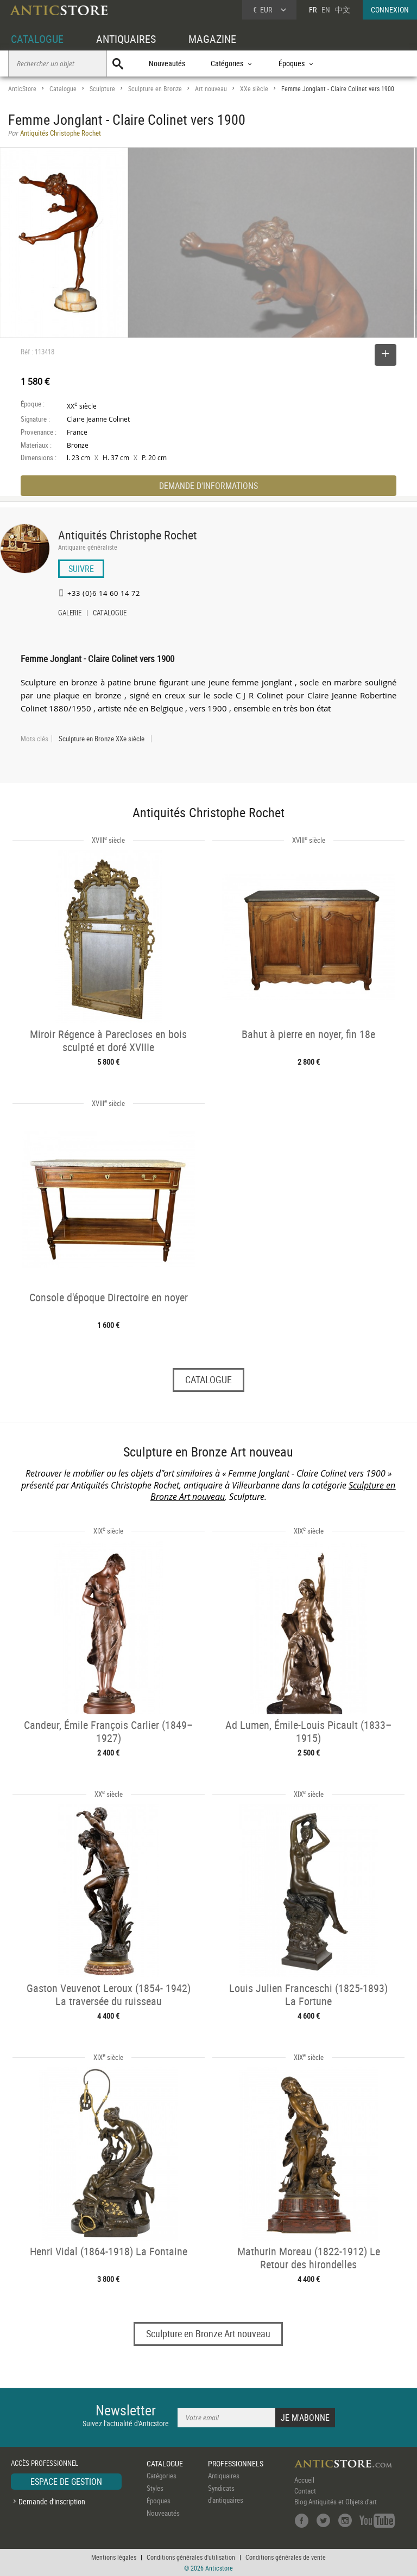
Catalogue (63, 89)
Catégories (161, 2475)
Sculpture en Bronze (155, 89)
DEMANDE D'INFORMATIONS (208, 486)
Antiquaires (223, 2475)
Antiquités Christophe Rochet (127, 535)
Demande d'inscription (51, 2501)
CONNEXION (390, 9)
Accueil (304, 2480)
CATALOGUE (37, 38)
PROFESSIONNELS (235, 2463)
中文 (342, 9)
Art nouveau (211, 89)
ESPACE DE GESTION (66, 2482)
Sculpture (102, 89)
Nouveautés (167, 63)
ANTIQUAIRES (126, 38)
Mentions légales (113, 2557)
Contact (305, 2491)
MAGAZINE (212, 38)
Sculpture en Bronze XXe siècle (101, 738)
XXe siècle (254, 89)
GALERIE (69, 614)
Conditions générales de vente (285, 2557)
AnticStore (22, 89)
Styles (155, 2488)
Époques (158, 2500)
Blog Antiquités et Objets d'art (335, 2502)
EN (325, 9)
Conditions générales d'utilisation (191, 2557)
